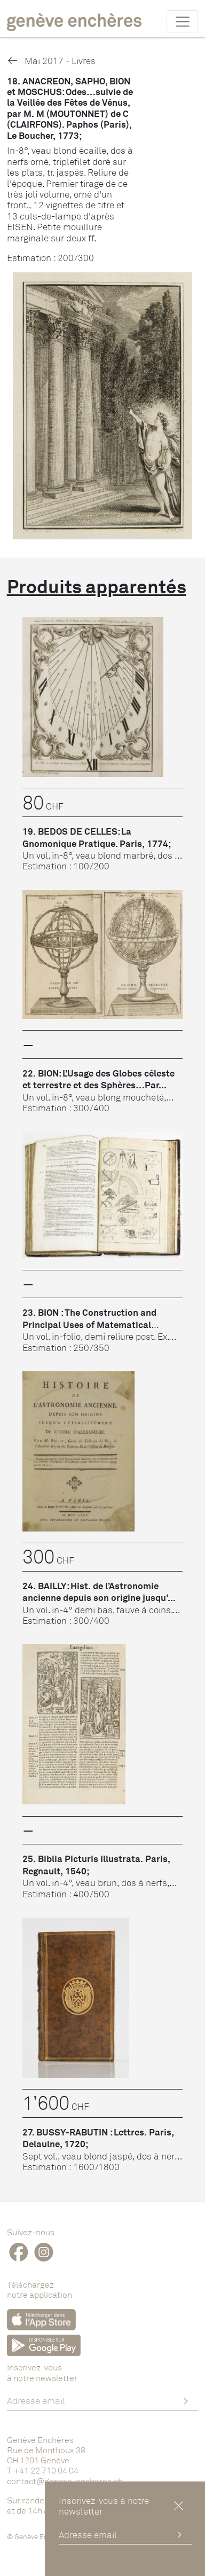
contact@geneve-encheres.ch (65, 2481)
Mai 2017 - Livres (51, 60)
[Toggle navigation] (182, 21)
